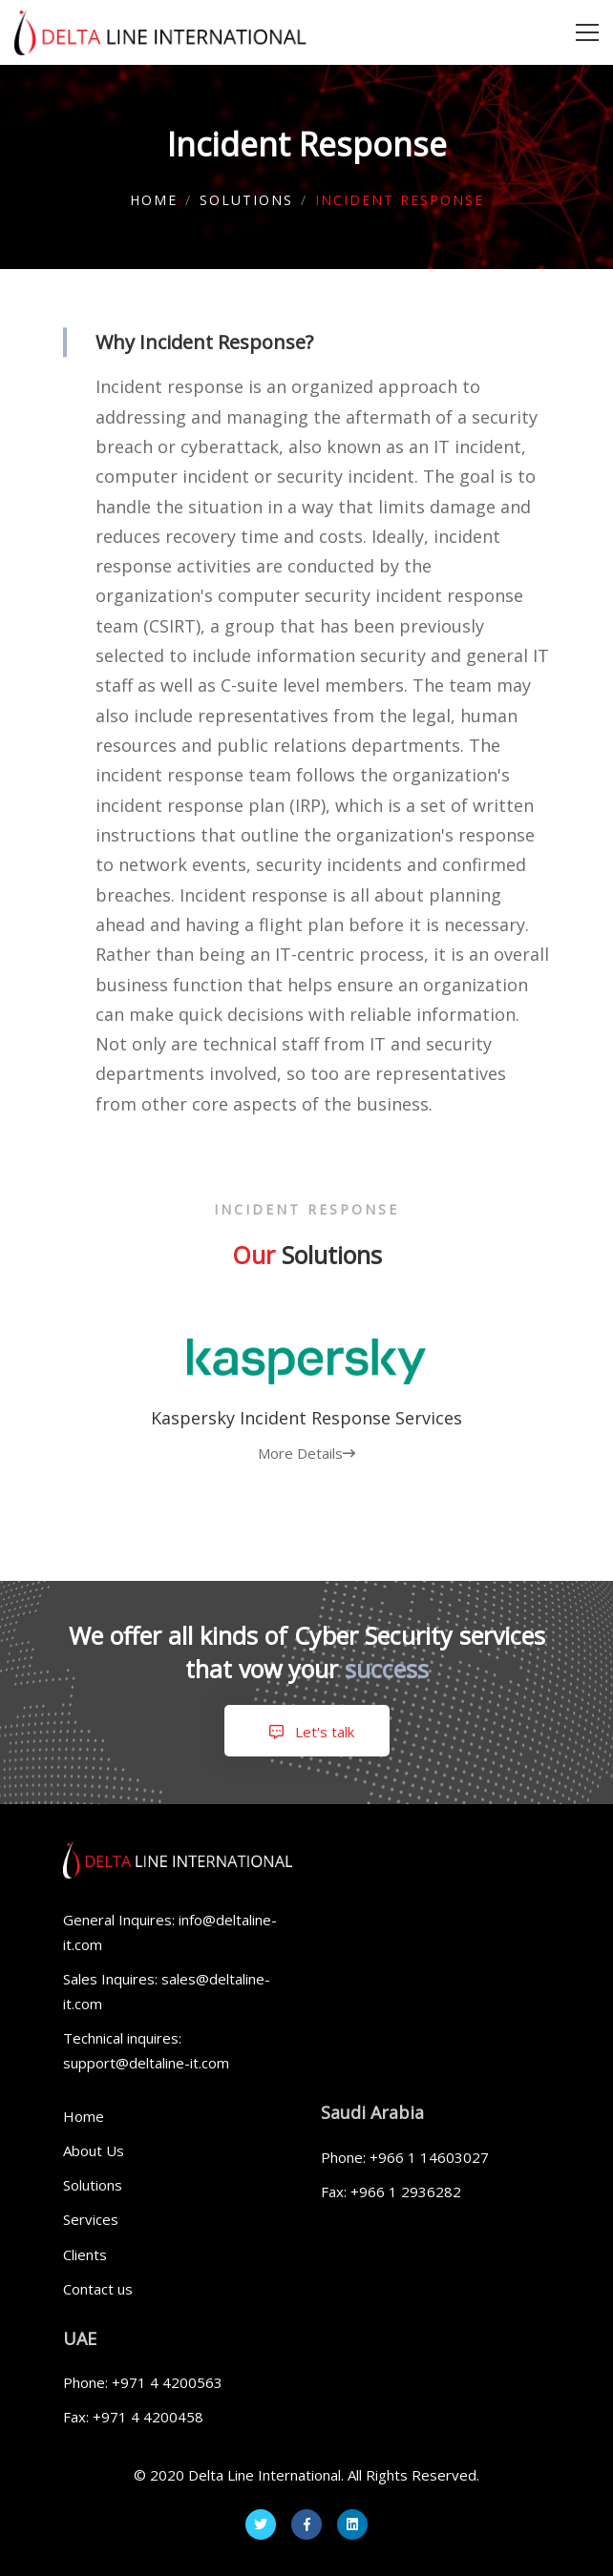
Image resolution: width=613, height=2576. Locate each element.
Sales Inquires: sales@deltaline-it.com (166, 1991)
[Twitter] (260, 2524)
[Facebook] (306, 2524)
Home (154, 200)
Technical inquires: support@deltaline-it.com (146, 2050)
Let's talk (307, 1731)
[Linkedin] (352, 2524)
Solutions (246, 200)
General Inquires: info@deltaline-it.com (170, 1932)
